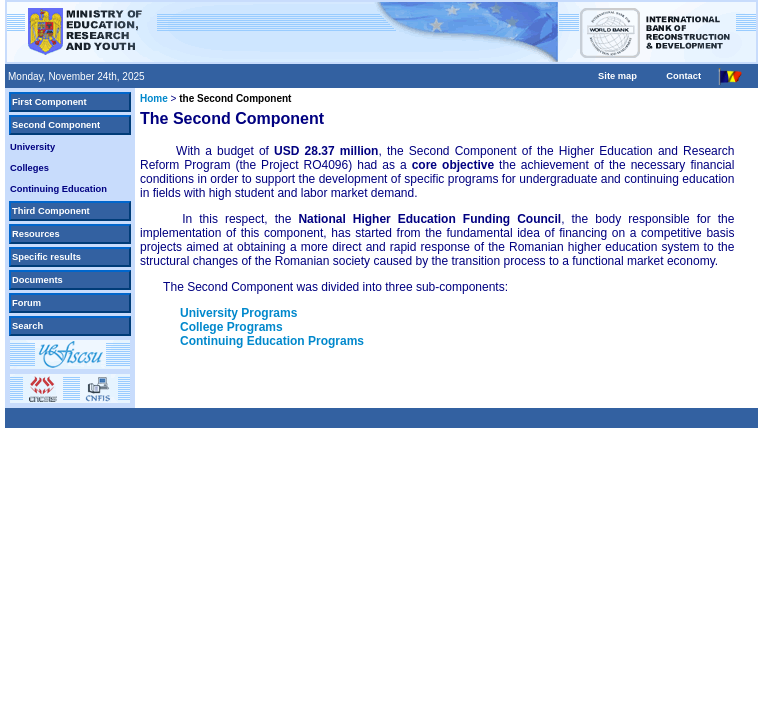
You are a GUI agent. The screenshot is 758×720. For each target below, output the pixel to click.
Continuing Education (58, 189)
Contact (683, 76)
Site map (617, 76)
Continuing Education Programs (272, 341)
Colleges (29, 168)
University (32, 147)
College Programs (231, 327)
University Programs (238, 313)
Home (154, 98)
